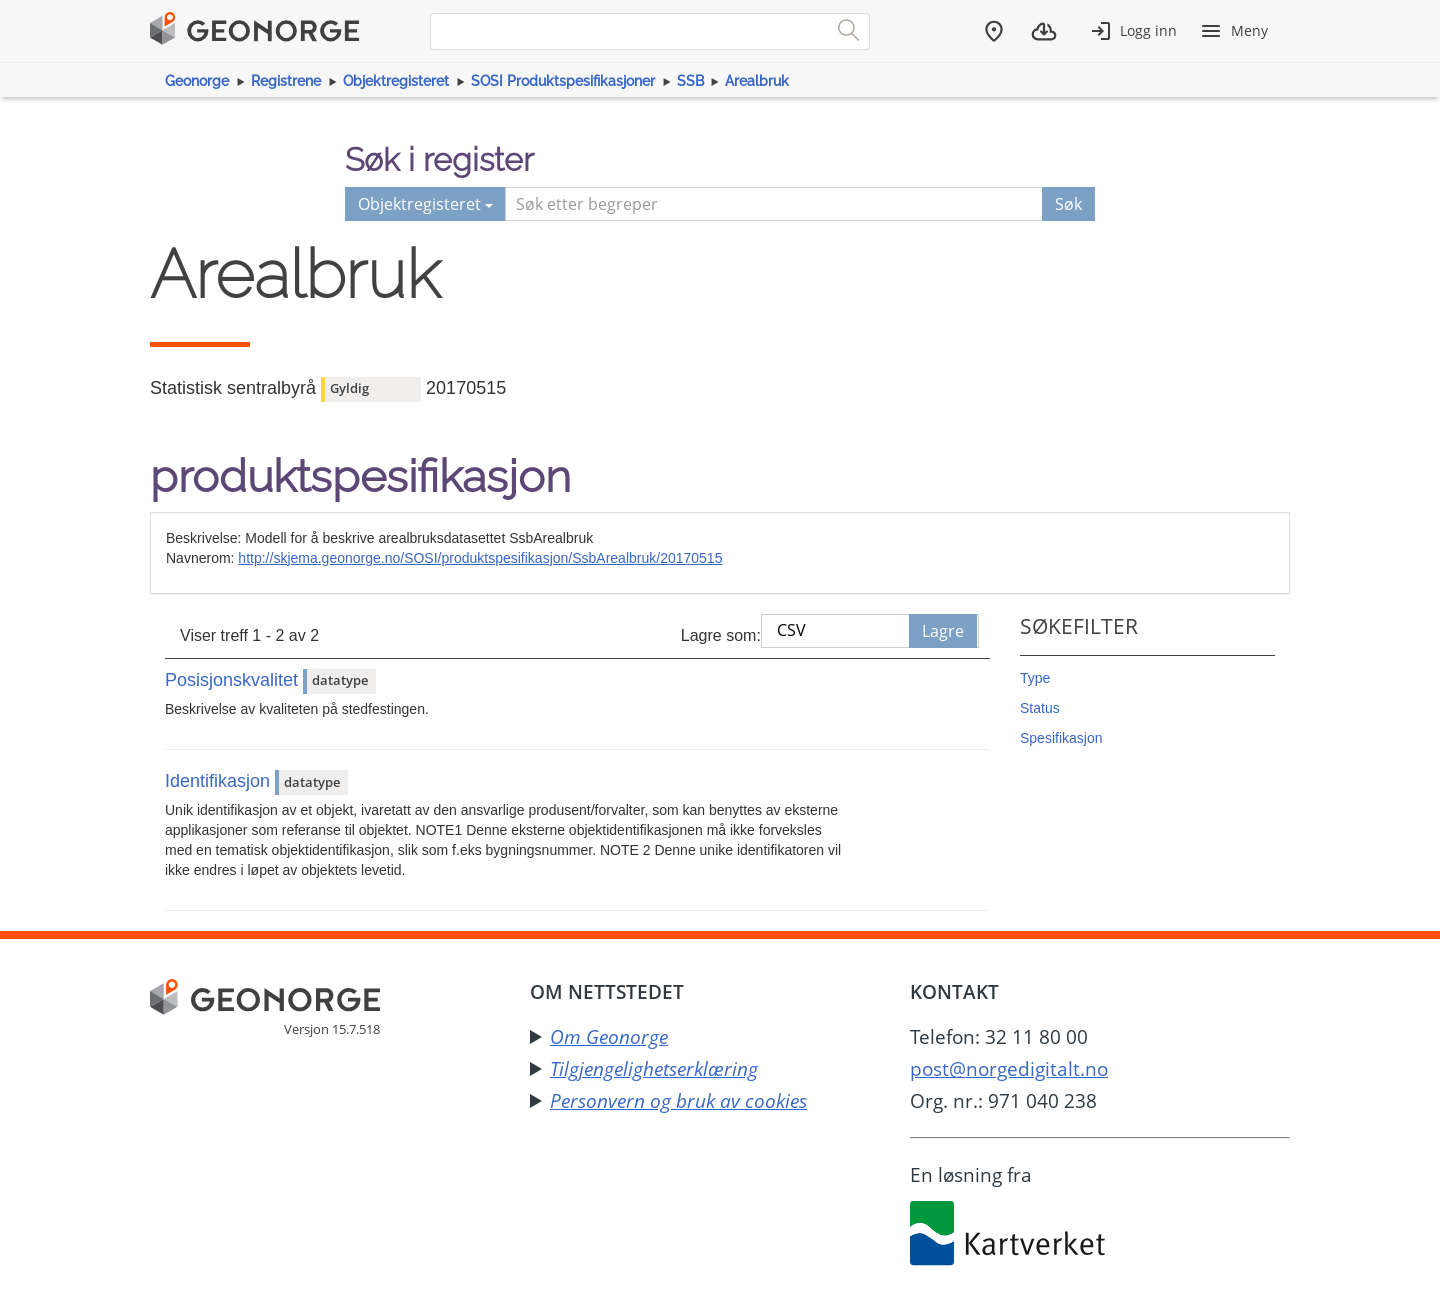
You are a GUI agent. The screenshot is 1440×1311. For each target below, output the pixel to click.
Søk (1068, 204)
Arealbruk (757, 81)
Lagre (943, 631)
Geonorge (197, 81)
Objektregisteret (396, 81)
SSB (690, 81)
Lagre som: (721, 635)
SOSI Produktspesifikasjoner (563, 81)
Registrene (286, 81)
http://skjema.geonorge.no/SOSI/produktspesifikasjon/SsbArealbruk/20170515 (480, 558)
